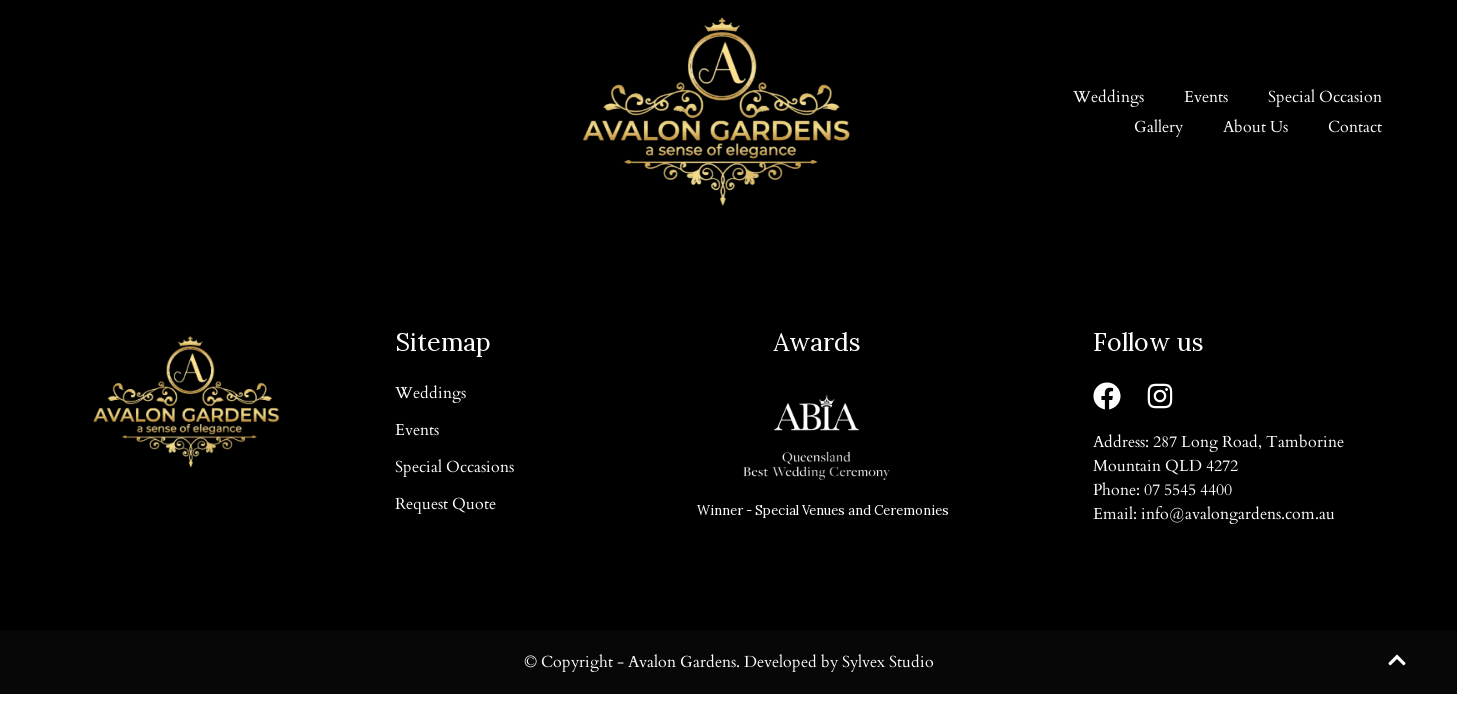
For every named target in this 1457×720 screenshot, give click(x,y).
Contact (1355, 127)
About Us (1255, 127)
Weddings (1108, 97)
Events (1206, 97)
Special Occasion (1325, 97)
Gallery (1158, 127)
